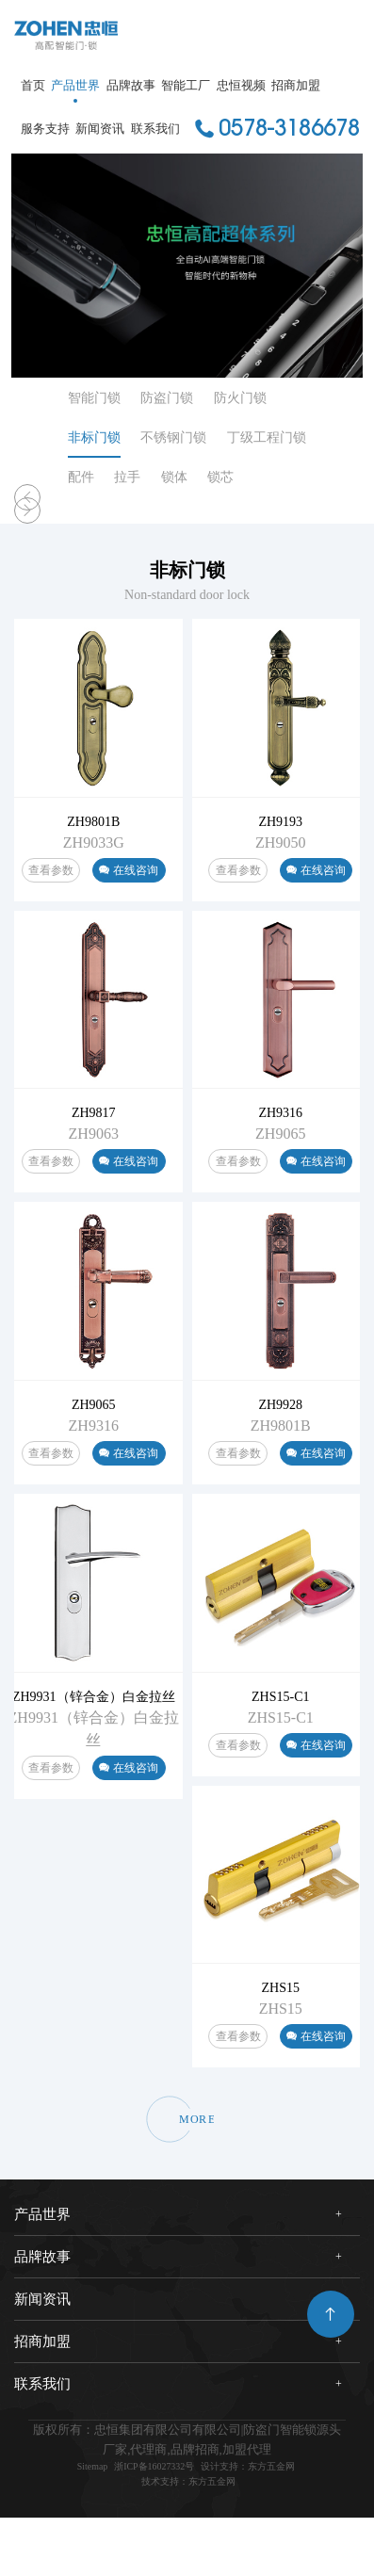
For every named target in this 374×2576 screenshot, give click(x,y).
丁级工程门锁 (266, 437)
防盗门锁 (166, 398)
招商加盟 (295, 85)
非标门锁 (94, 437)
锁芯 (220, 477)
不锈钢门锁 (173, 437)
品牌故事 (130, 85)
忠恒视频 (241, 85)
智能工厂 (185, 85)
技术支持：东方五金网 (188, 2538)
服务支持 (45, 129)
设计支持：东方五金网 (264, 2519)
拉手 (127, 477)
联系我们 (155, 129)
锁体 (174, 477)
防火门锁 (240, 398)
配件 (81, 477)
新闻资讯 (99, 129)
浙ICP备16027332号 (145, 2519)
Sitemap (67, 2519)
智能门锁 (94, 398)
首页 (33, 85)
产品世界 (75, 85)
